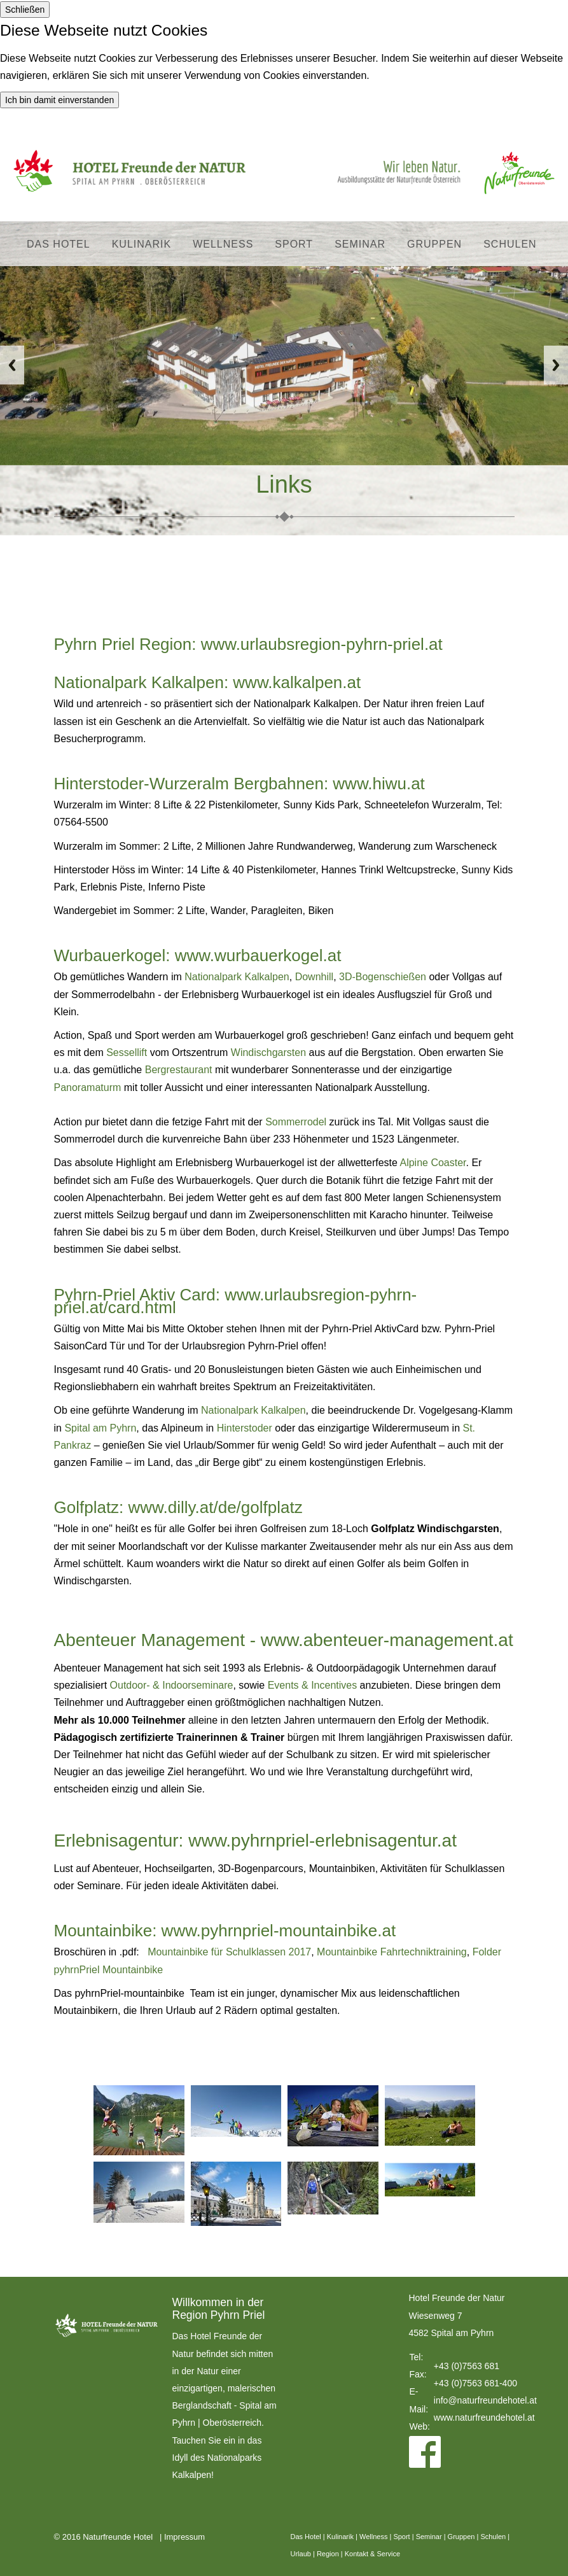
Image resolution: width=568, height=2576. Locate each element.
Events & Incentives (312, 1685)
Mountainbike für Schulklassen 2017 (229, 1951)
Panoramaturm (87, 1087)
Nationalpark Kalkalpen (236, 976)
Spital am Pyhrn (100, 1428)
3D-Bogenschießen (382, 976)
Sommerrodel (295, 1121)
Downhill (314, 976)
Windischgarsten (268, 1052)
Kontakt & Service (372, 2554)
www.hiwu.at (379, 783)
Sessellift (126, 1052)
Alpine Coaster (432, 1162)
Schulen (509, 244)
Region (328, 2554)
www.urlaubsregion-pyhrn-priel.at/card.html (235, 1301)
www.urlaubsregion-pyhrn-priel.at (322, 644)
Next (556, 365)
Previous (12, 365)
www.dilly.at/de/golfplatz (215, 1507)
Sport (294, 244)
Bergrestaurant (178, 1069)
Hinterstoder (244, 1428)
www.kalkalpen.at (297, 682)
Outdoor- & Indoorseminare (171, 1685)
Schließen (25, 9)
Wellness (223, 244)
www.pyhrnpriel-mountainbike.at (279, 1930)
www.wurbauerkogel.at (258, 955)
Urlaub (301, 2554)
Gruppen (434, 244)
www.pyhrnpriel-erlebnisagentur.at (322, 1840)
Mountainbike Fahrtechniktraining (392, 1951)
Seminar (360, 244)
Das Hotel (58, 244)
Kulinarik (141, 244)
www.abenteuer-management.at (387, 1640)
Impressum (184, 2537)
